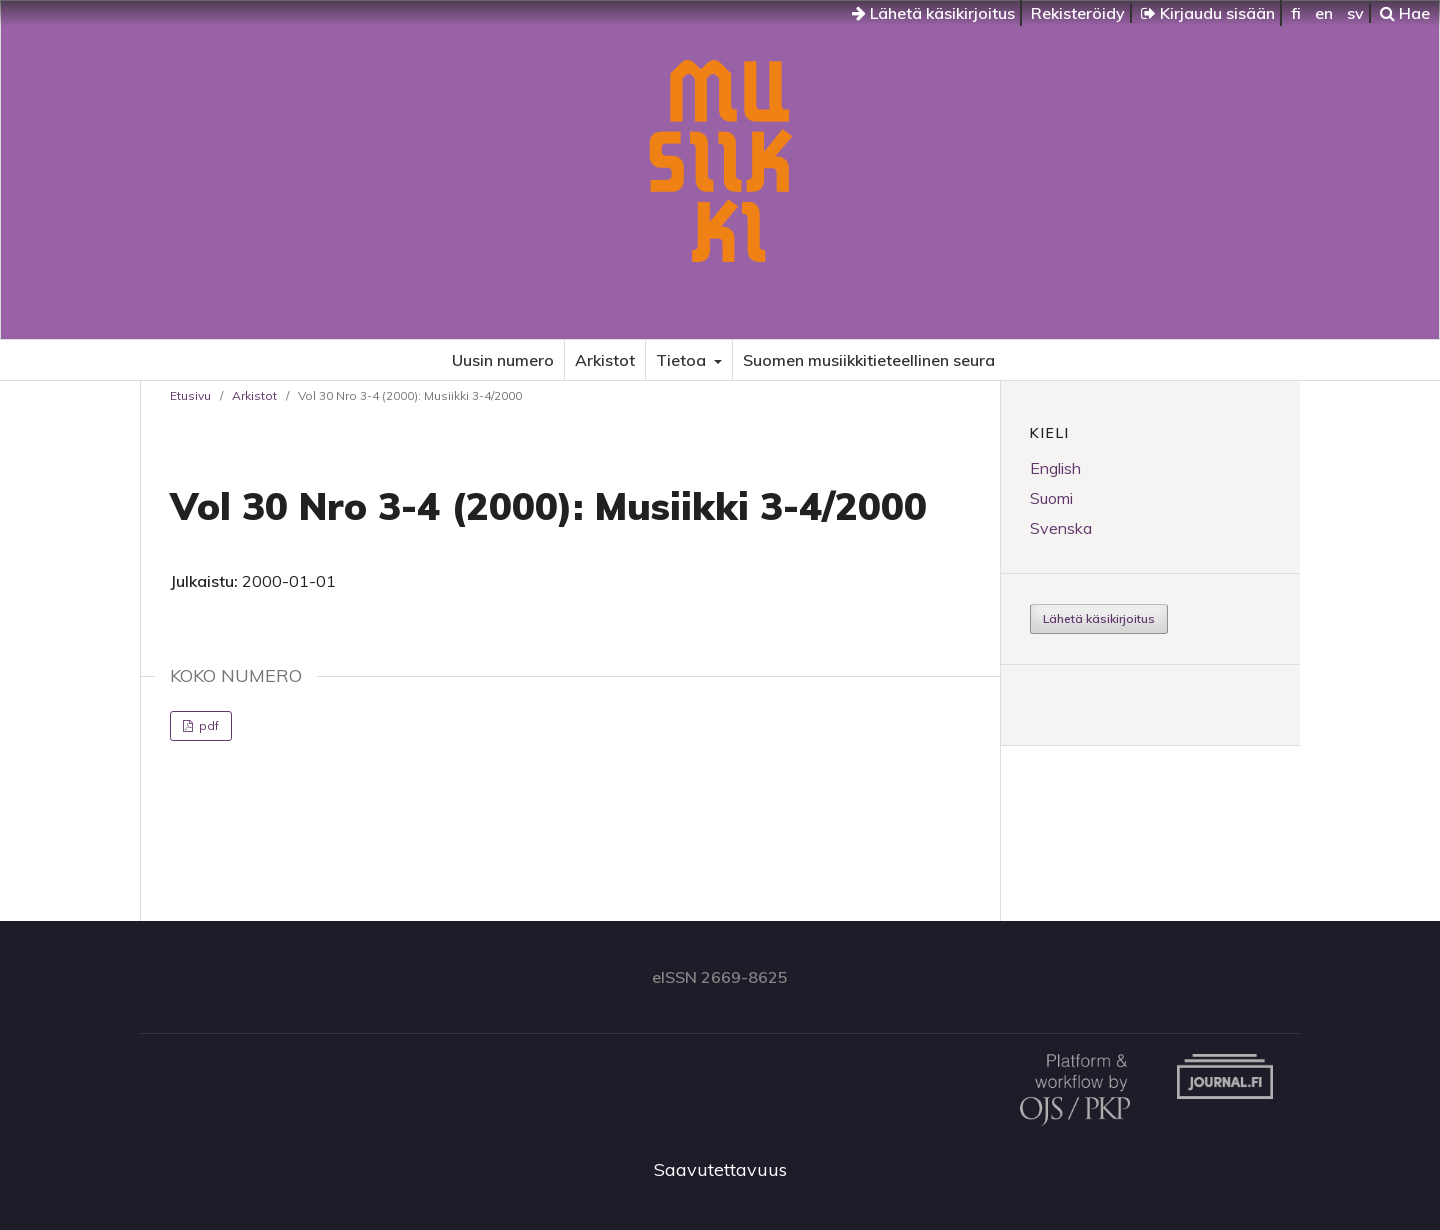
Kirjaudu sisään (1208, 13)
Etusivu (190, 395)
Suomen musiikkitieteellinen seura (869, 360)
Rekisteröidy (1078, 13)
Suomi (1051, 498)
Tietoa (683, 360)
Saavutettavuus (720, 1169)
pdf (207, 725)
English (1055, 468)
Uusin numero (503, 360)
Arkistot (605, 360)
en (1324, 13)
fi (1296, 13)
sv (1355, 13)
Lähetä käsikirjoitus (933, 13)
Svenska (1061, 528)
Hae (1405, 13)
